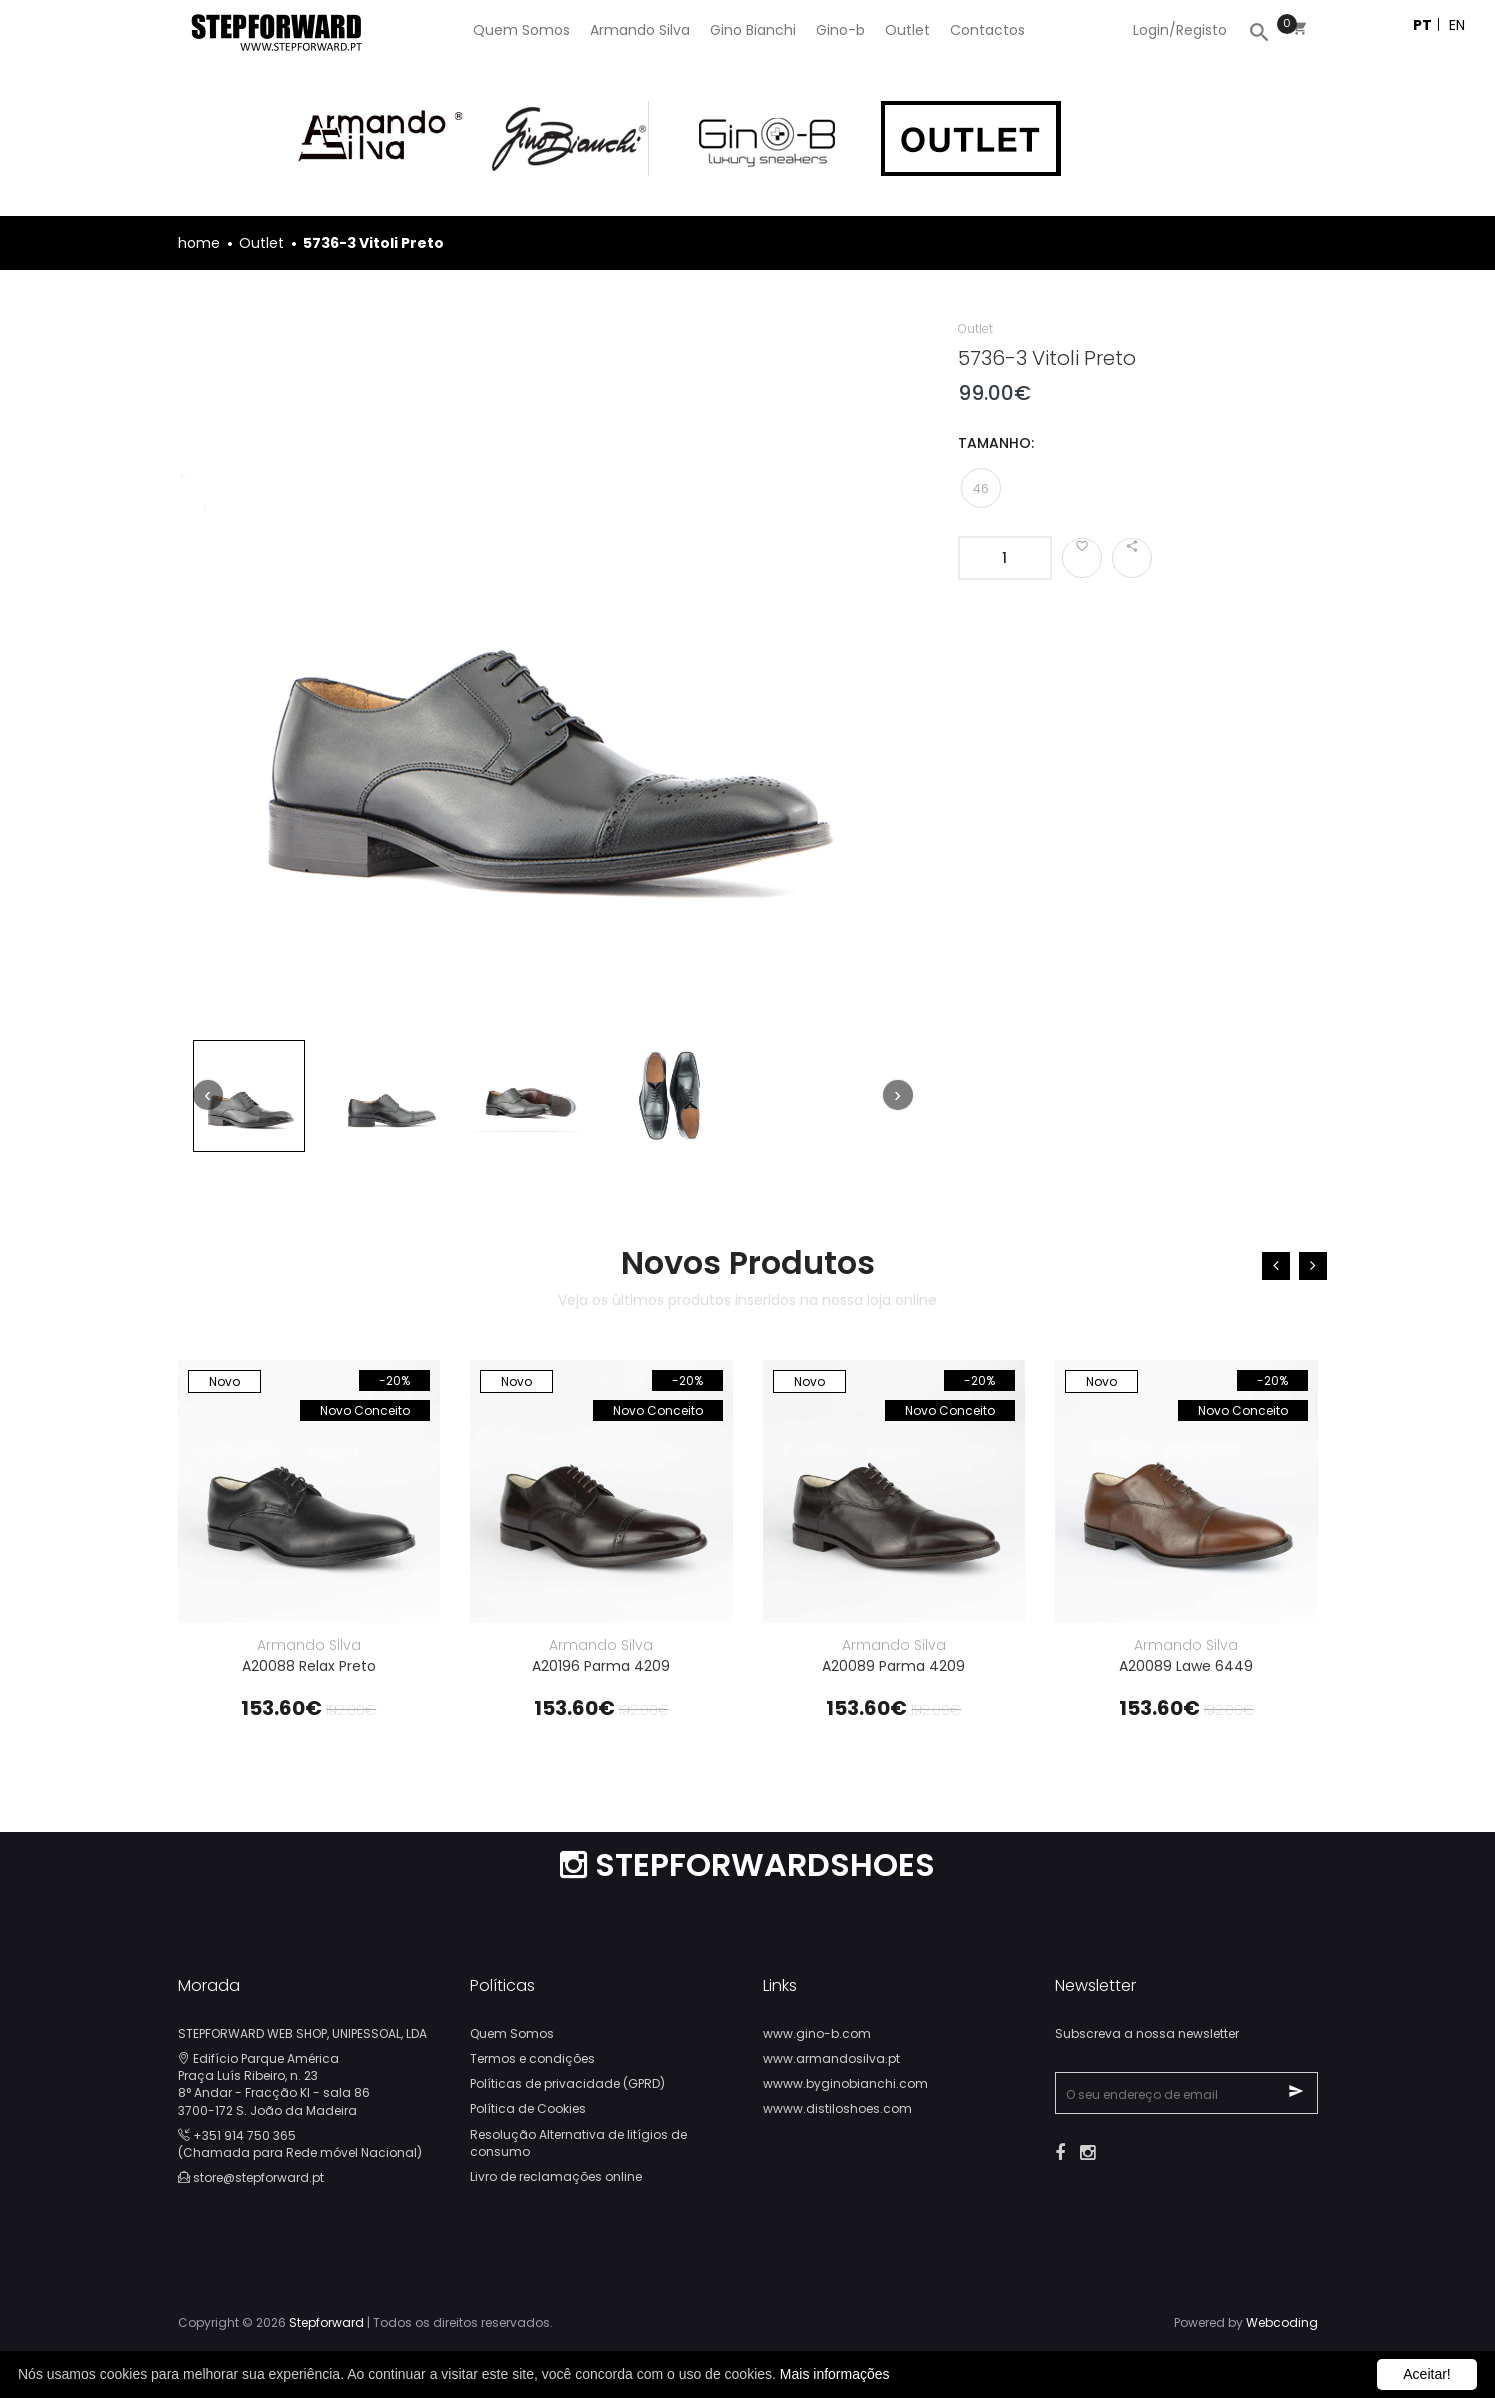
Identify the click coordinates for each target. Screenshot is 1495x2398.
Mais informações (835, 2374)
